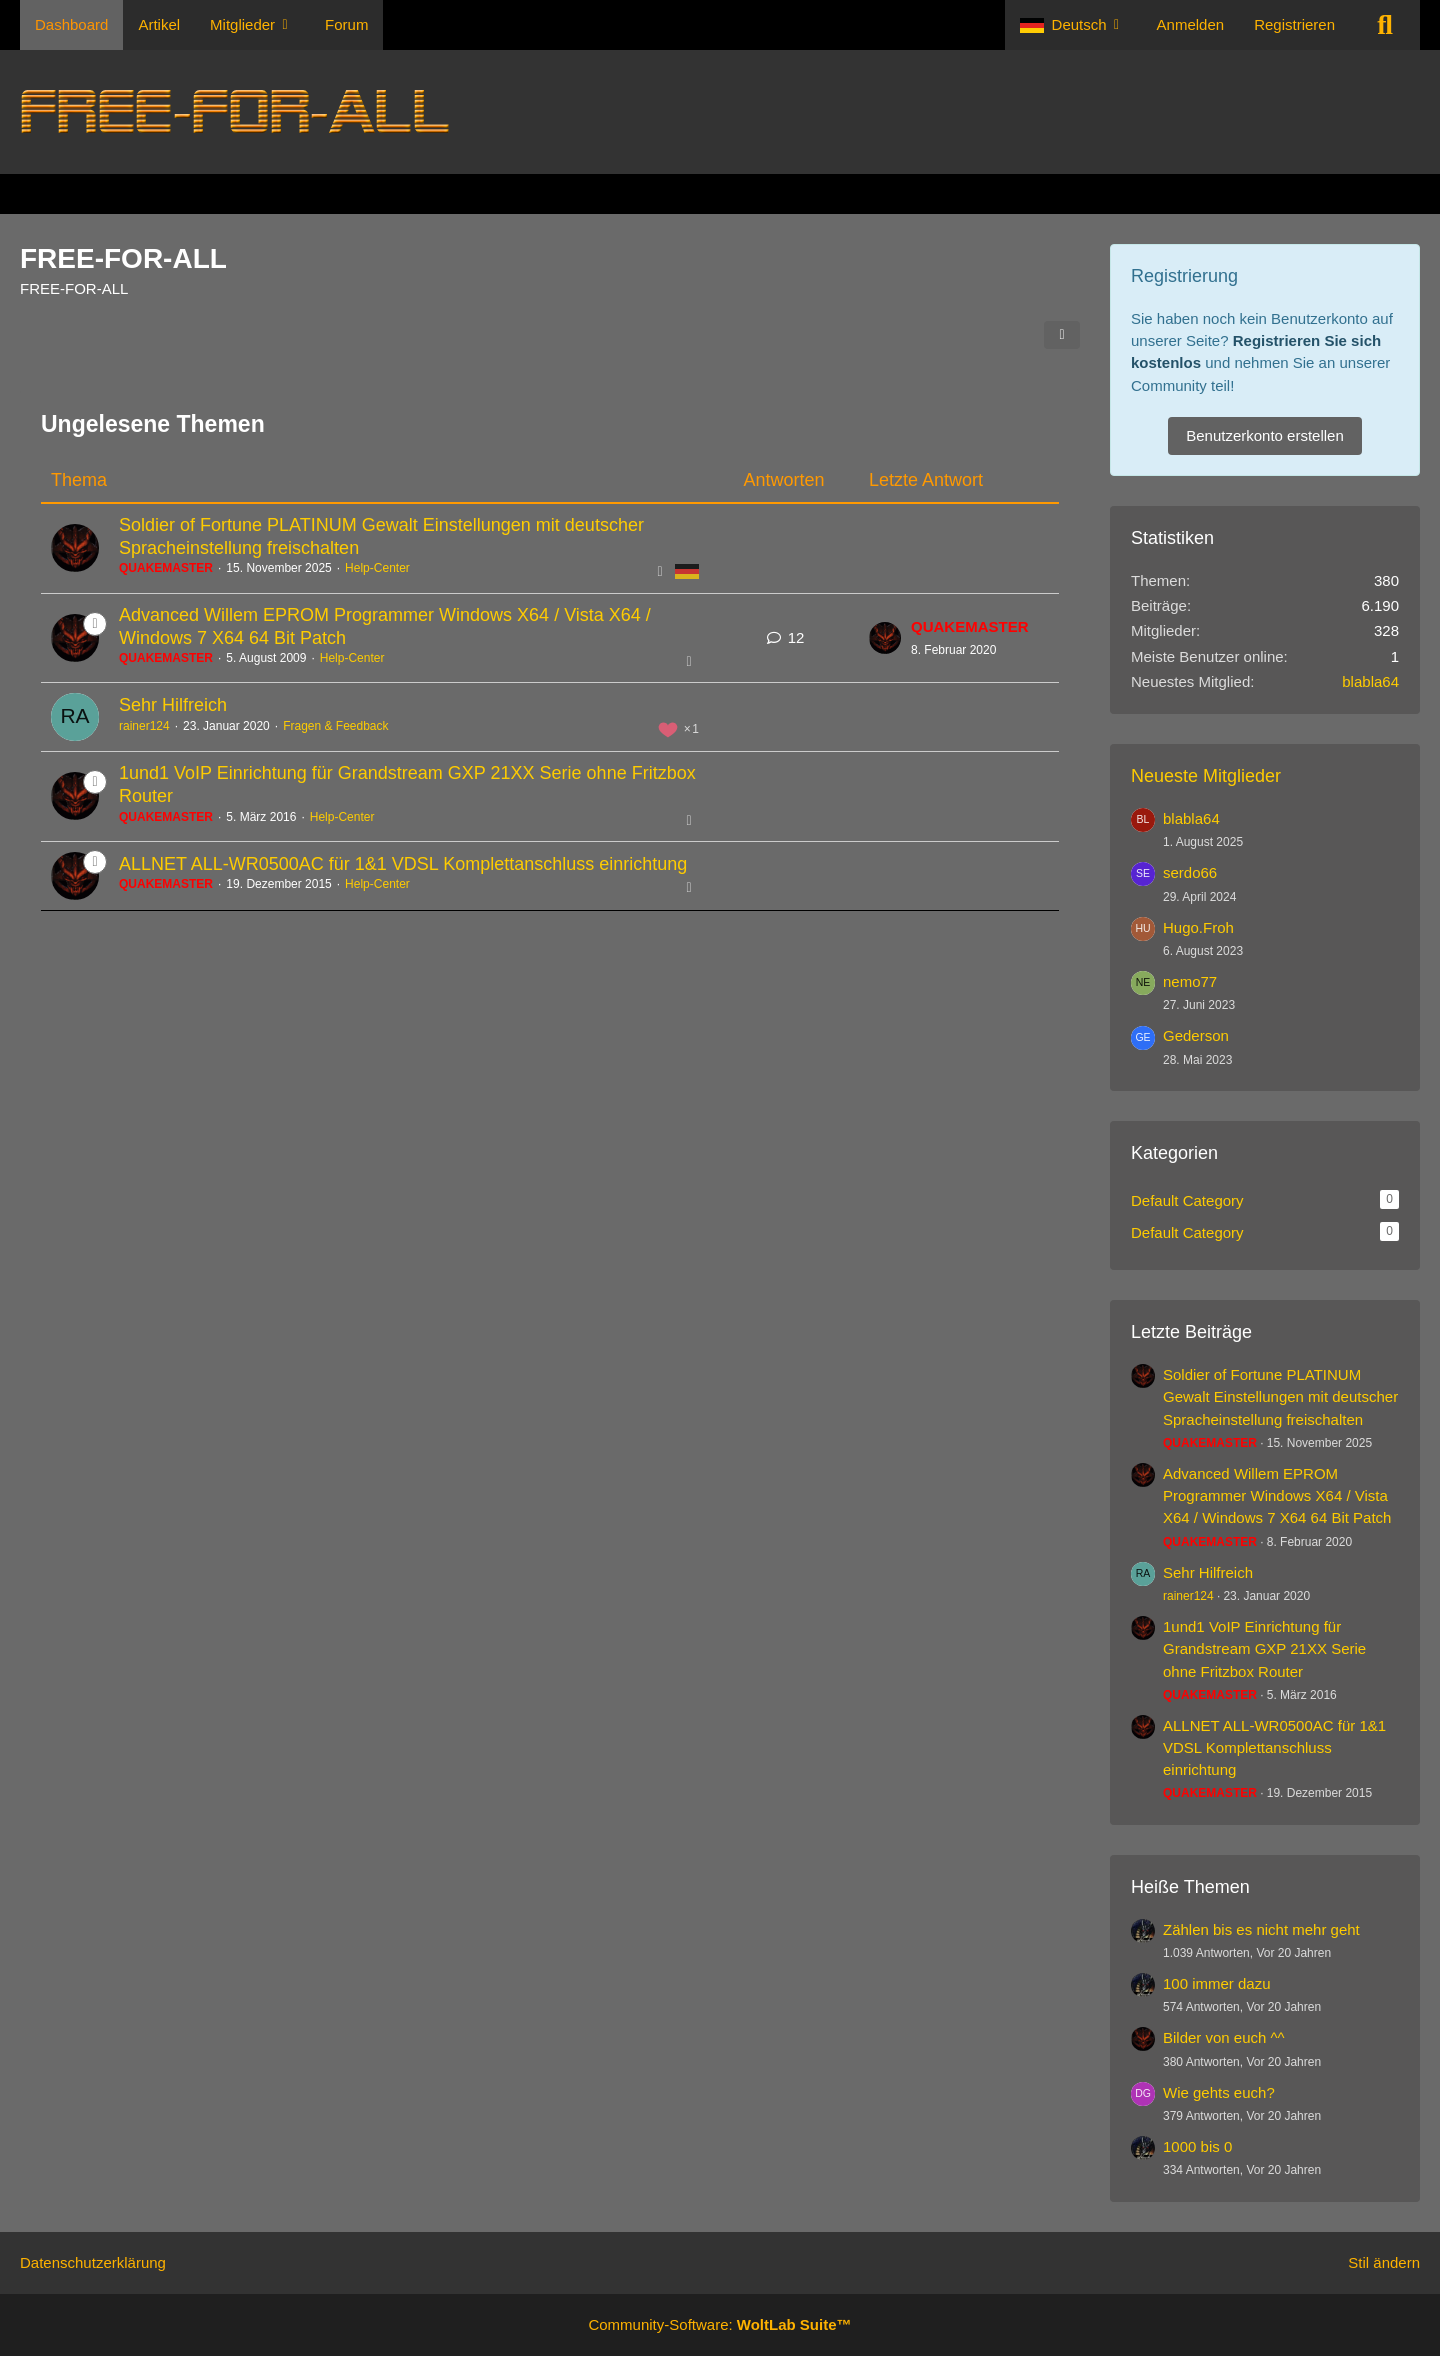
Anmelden (1191, 24)
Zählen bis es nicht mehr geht (1261, 1929)
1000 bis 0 (1197, 2146)
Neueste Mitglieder (1206, 776)
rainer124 (144, 726)
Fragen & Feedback (335, 726)
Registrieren (1294, 24)
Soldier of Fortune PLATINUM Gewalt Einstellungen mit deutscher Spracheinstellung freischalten (1280, 1396)
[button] (1073, 25)
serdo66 (1190, 872)
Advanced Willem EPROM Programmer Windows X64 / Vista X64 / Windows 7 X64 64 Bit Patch (1277, 1495)
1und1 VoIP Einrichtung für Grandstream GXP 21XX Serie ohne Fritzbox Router (1264, 1648)
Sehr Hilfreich (173, 705)
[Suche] (1385, 25)
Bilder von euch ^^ (1224, 2037)
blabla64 (1370, 681)
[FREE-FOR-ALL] (720, 112)
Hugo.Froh (1198, 927)
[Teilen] (1062, 335)
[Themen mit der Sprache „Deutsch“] (687, 571)
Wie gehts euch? (1219, 2092)
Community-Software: (719, 2324)
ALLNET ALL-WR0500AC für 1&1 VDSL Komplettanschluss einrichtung (403, 864)
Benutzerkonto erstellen (1265, 435)
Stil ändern (1384, 2262)
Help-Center (377, 568)
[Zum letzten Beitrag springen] (885, 638)
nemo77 (1190, 981)
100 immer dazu (1217, 1983)
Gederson (1196, 1035)
